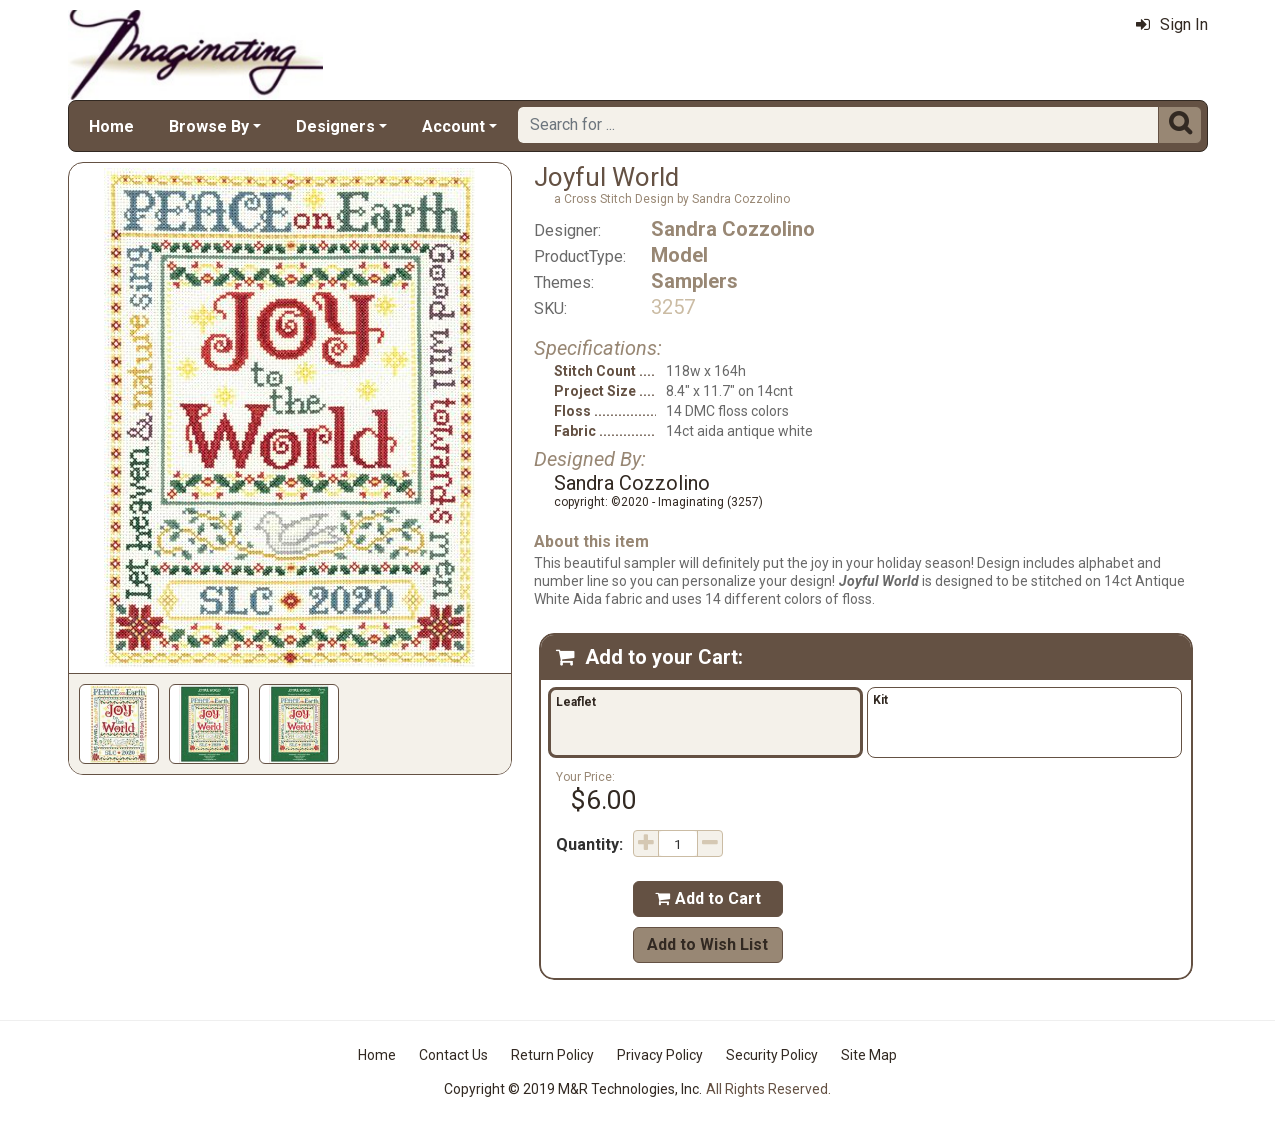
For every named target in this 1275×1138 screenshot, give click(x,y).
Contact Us (453, 1055)
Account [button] (453, 126)
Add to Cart (708, 898)
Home (111, 126)
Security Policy (772, 1055)
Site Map (869, 1055)
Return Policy (552, 1055)
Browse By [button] (209, 126)
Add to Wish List (707, 944)
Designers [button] (335, 126)
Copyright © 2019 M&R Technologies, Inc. (573, 1089)
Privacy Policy (660, 1055)
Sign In (1172, 24)
